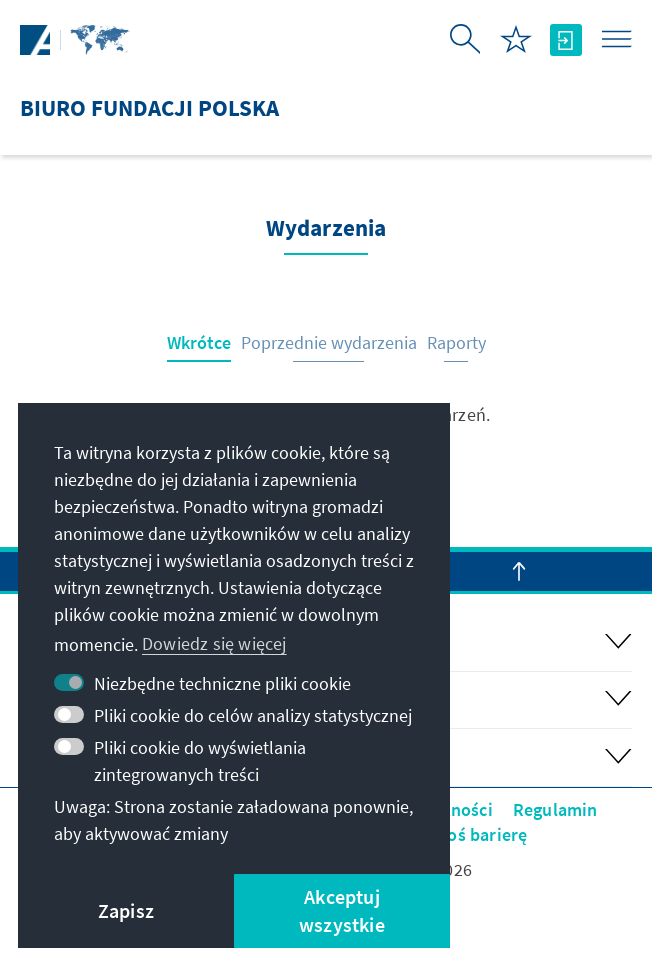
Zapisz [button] (126, 910)
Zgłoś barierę (475, 834)
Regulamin (555, 809)
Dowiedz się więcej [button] (214, 643)
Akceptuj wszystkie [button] (342, 910)
